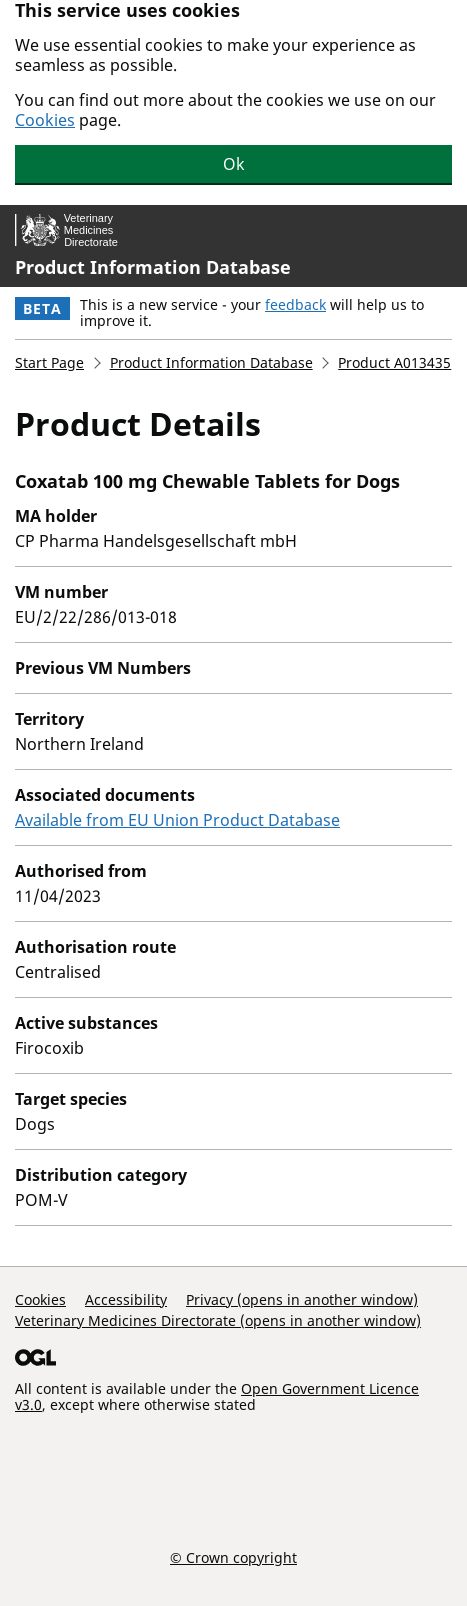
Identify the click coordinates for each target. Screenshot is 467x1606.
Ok (234, 164)
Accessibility (126, 1299)
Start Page (49, 362)
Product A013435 (394, 362)
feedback (295, 304)
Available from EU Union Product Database (177, 820)
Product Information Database (153, 267)
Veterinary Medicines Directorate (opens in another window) (218, 1320)
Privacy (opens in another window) (302, 1299)
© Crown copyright (233, 1557)
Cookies (45, 120)
